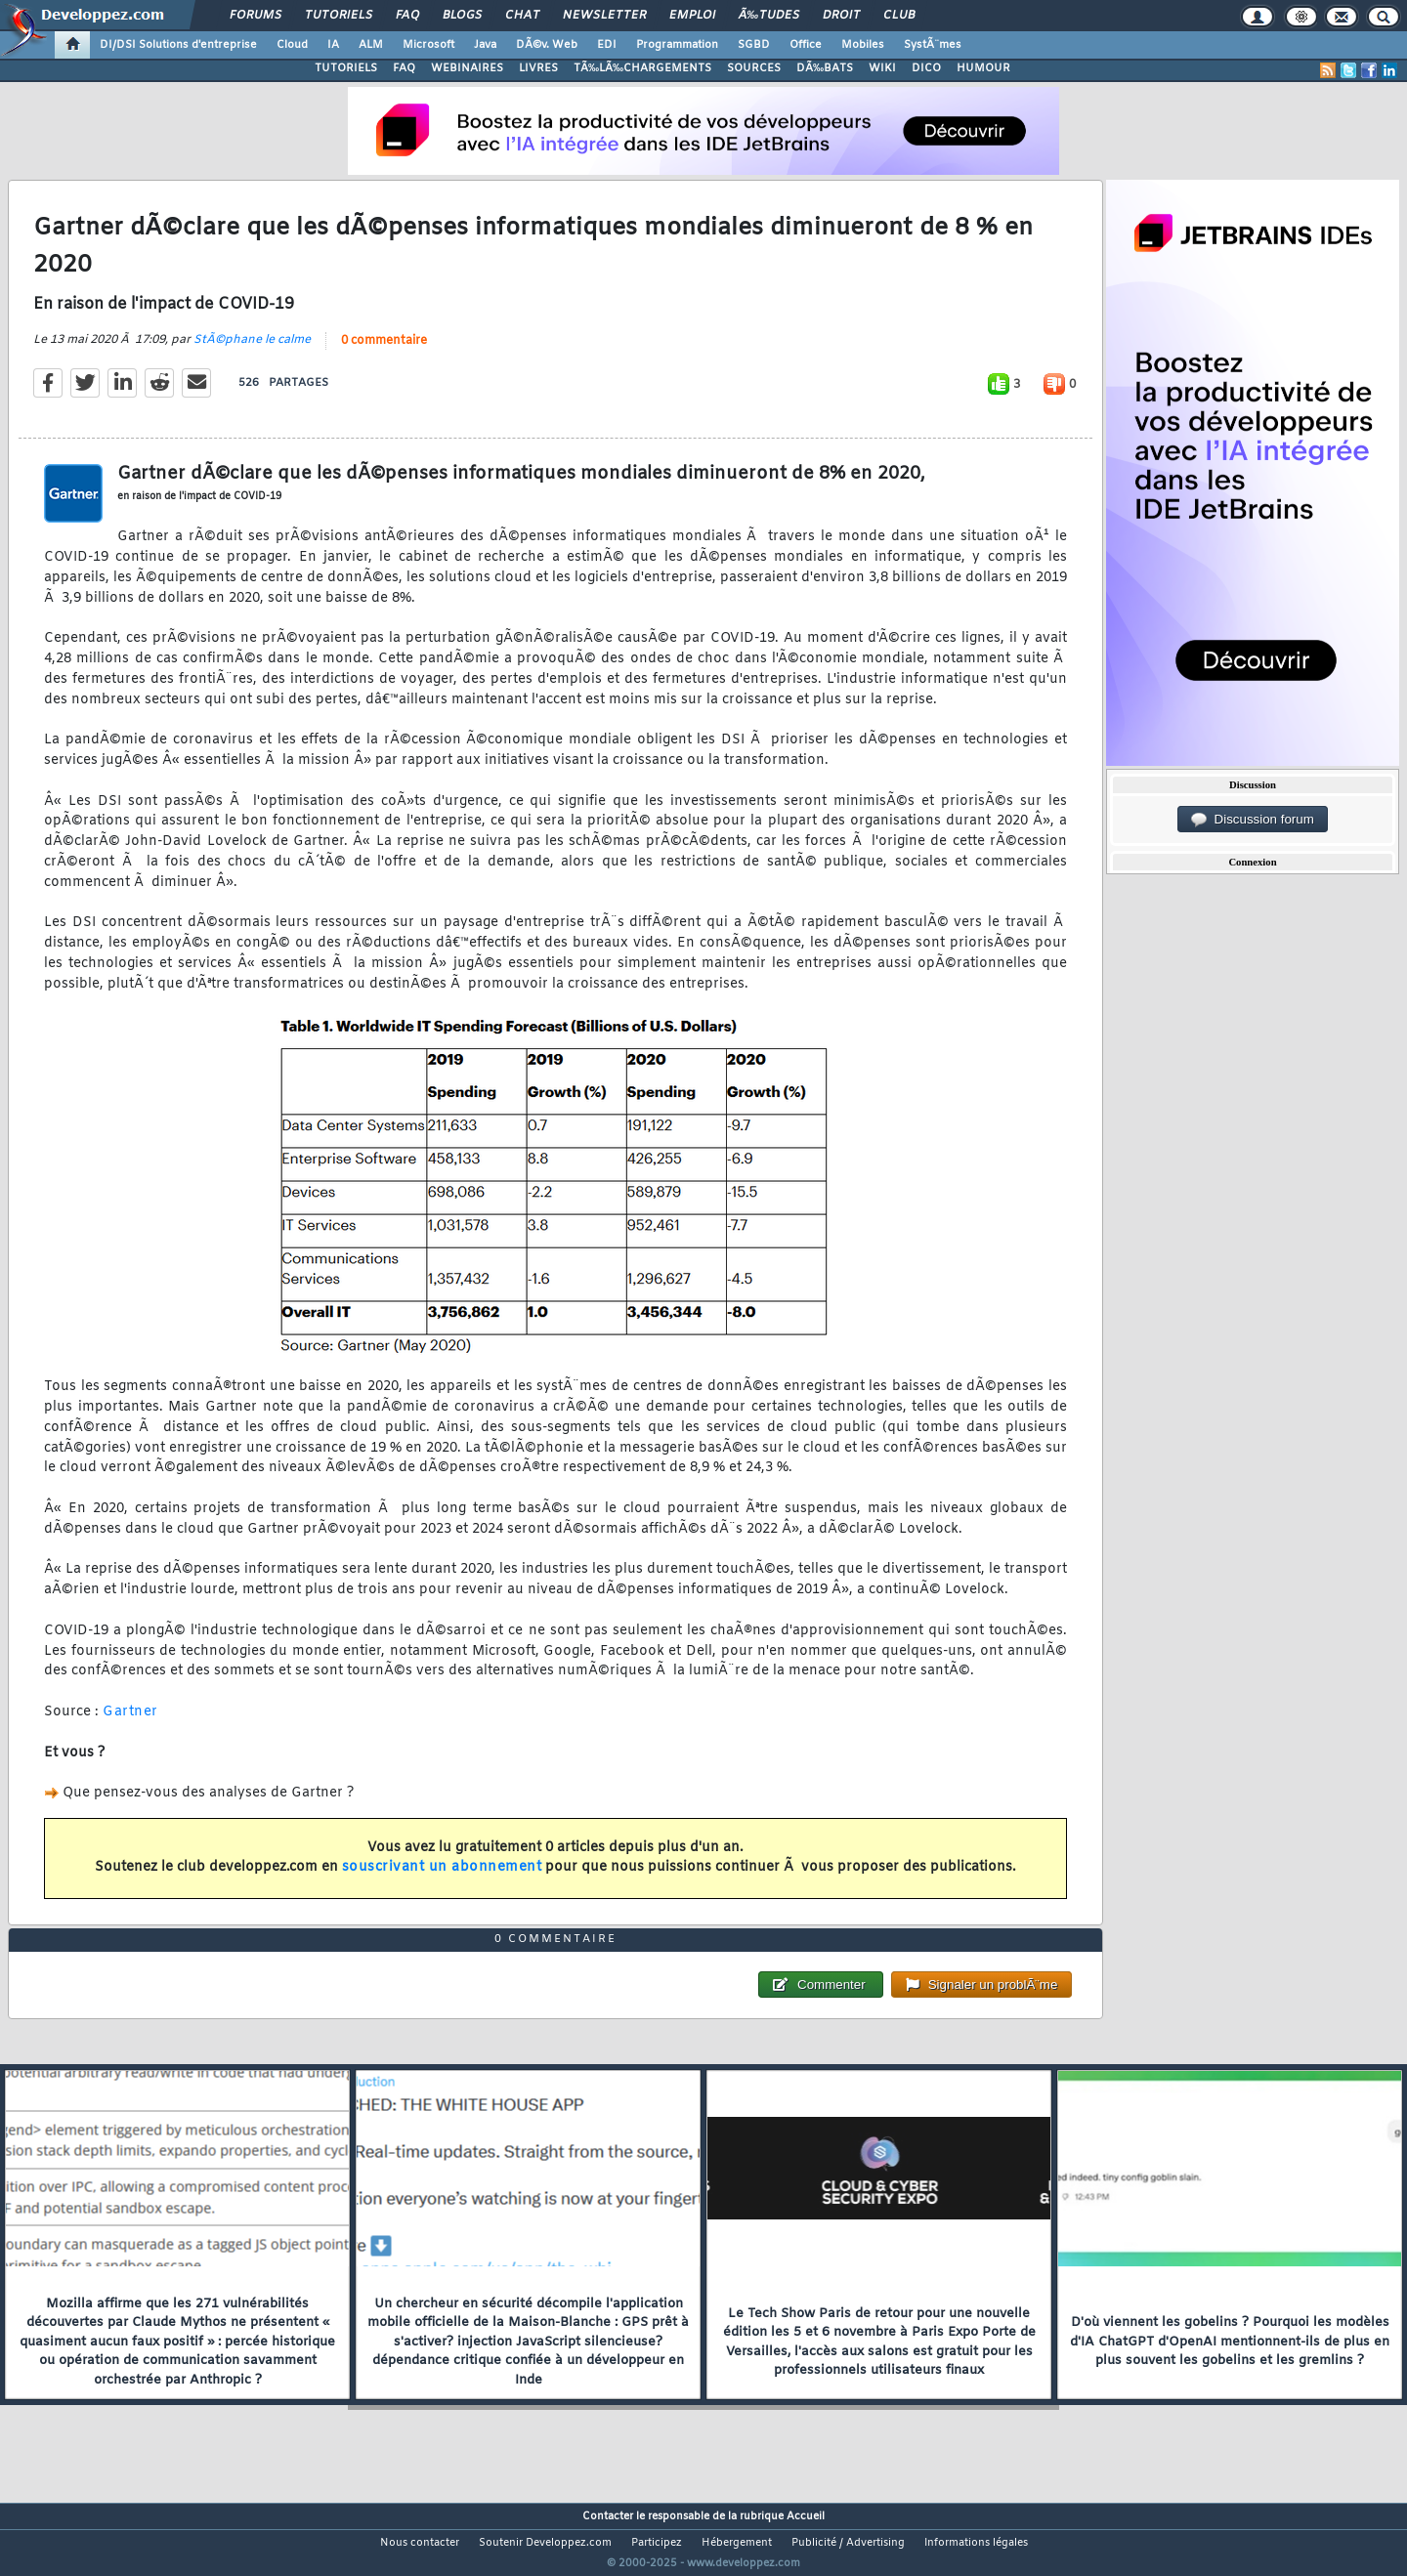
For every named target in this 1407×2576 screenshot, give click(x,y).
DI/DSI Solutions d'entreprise (178, 45)
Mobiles (862, 45)
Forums (255, 15)
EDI (607, 45)
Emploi (692, 15)
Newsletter (604, 15)
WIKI (882, 68)
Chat (522, 15)
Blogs (462, 15)
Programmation (677, 45)
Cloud (292, 45)
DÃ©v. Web (546, 45)
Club (899, 15)
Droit (841, 15)
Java (485, 45)
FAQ (407, 15)
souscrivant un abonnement (442, 1880)
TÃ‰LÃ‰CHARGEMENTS (642, 68)
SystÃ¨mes (932, 45)
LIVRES (538, 68)
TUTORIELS (346, 68)
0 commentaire (384, 352)
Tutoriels (338, 15)
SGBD (754, 45)
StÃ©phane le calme (252, 351)
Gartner (130, 1723)
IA (333, 45)
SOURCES (754, 68)
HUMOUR (983, 68)
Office (805, 45)
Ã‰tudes (769, 15)
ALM (371, 45)
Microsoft (428, 45)
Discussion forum (1252, 819)
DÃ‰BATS (824, 68)
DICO (926, 68)
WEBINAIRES (467, 68)
